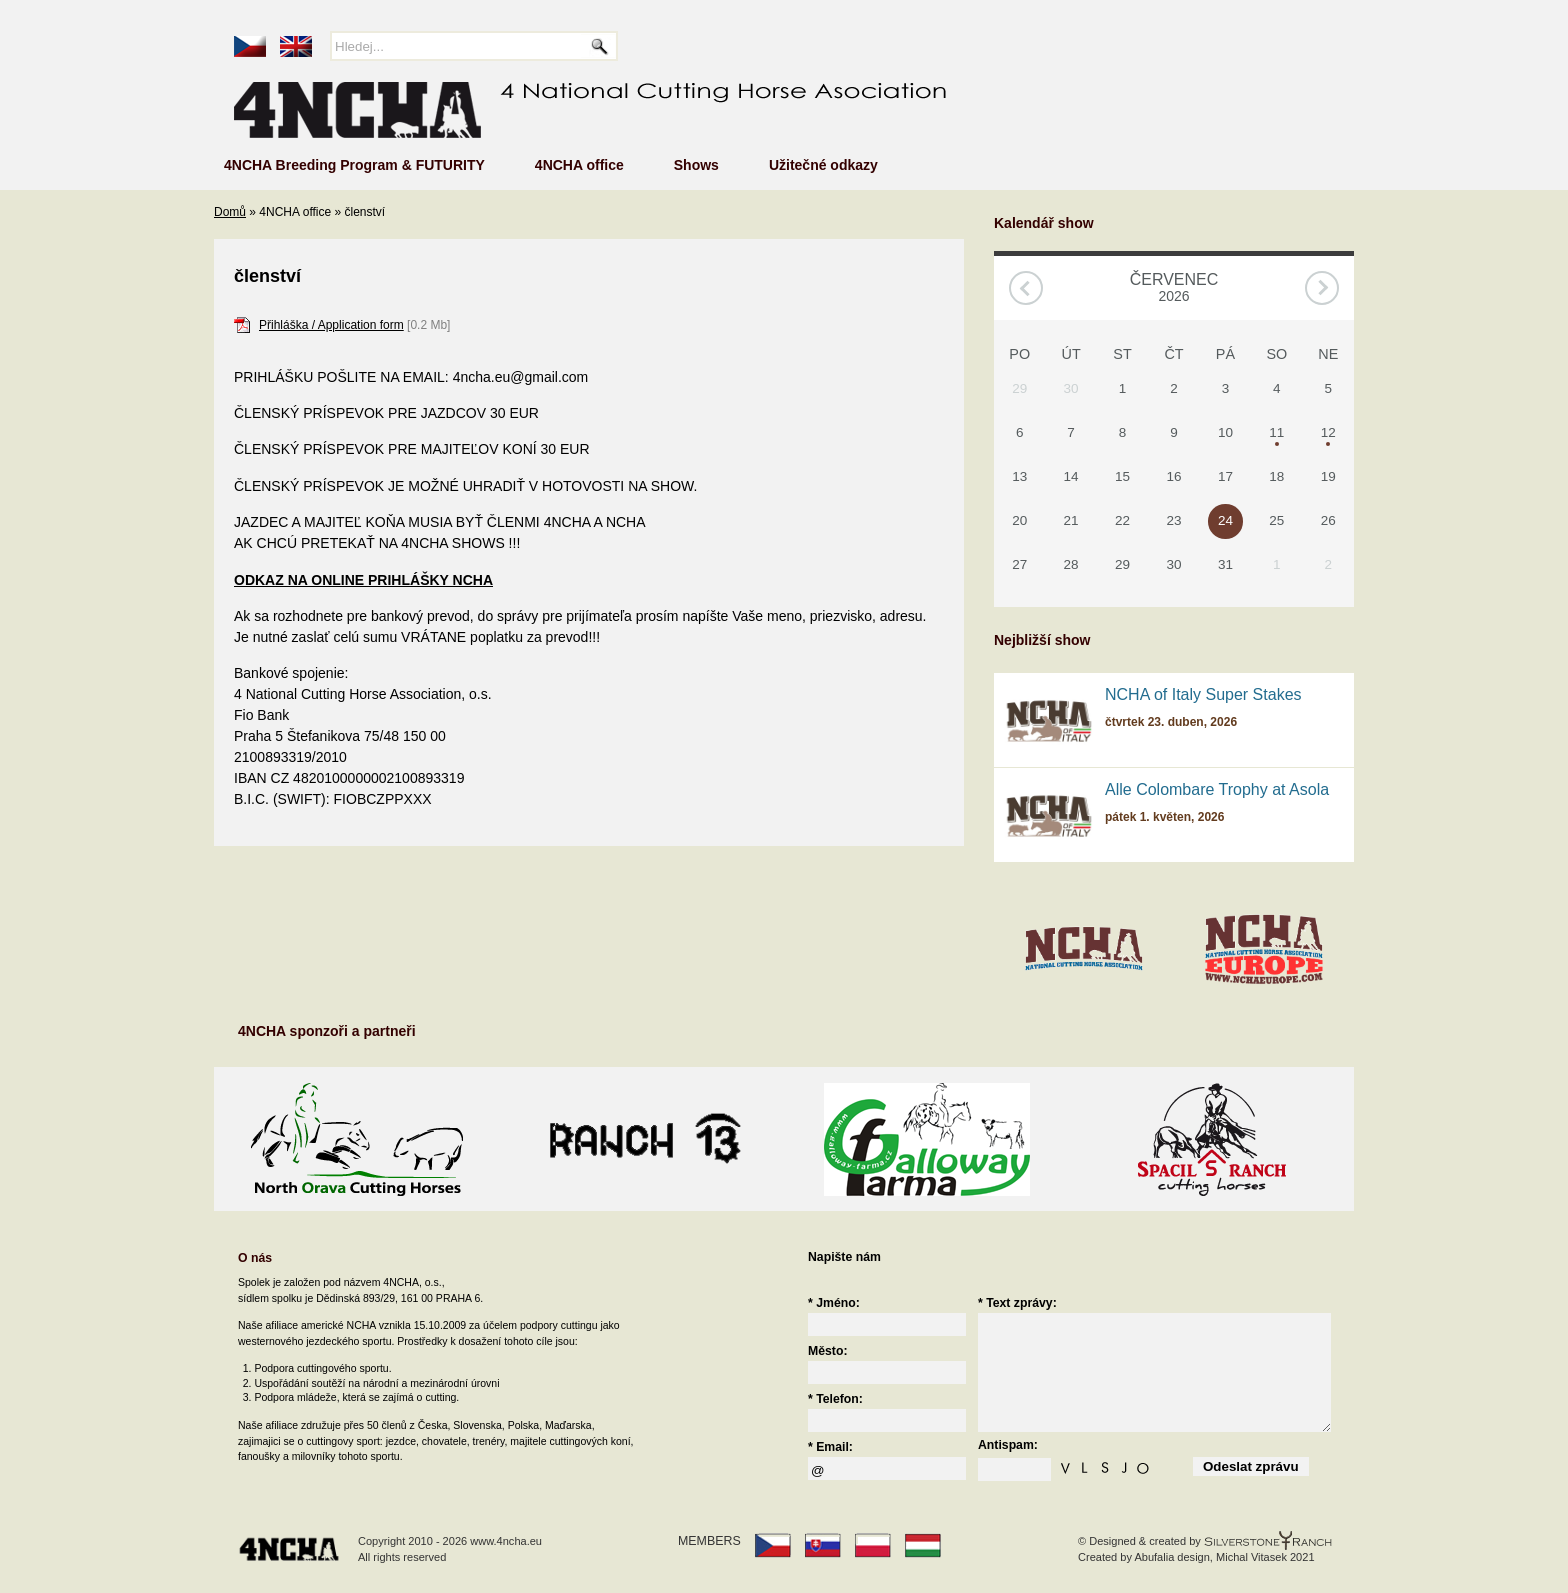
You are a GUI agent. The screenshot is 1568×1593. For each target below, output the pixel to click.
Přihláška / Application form (331, 325)
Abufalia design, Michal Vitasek (1210, 1557)
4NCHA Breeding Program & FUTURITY (354, 165)
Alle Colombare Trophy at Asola (1217, 789)
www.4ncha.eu (506, 1541)
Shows (696, 165)
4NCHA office (579, 165)
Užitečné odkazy (823, 165)
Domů (230, 212)
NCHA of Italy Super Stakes (1203, 694)
